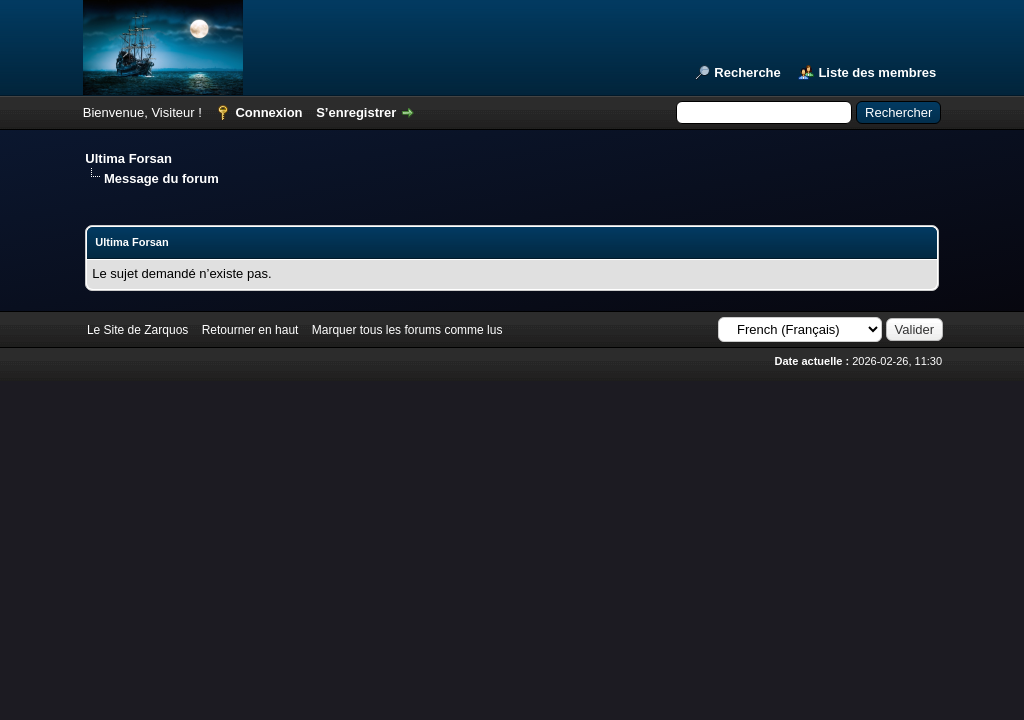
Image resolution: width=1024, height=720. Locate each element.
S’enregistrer (356, 112)
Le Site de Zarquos (137, 330)
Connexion (268, 112)
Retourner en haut (250, 330)
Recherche (747, 72)
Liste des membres (877, 72)
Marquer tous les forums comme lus (407, 330)
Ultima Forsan (128, 158)
